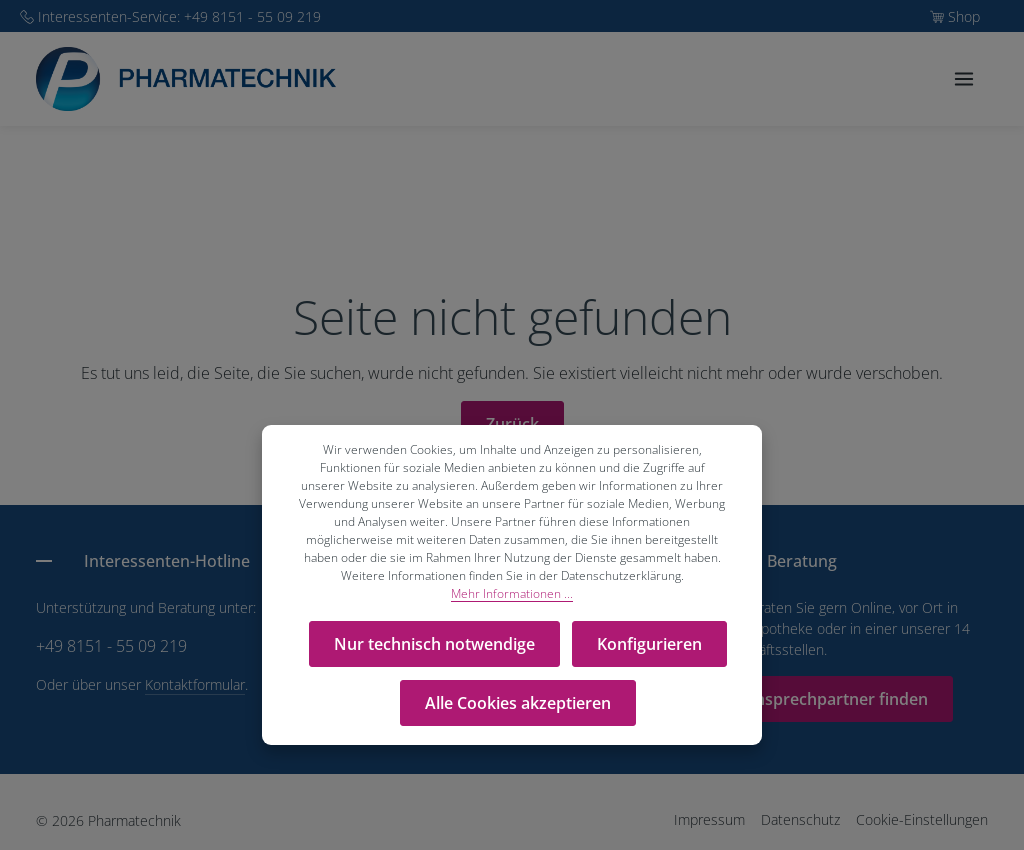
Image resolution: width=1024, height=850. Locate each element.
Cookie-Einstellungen (922, 819)
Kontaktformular (195, 684)
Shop (964, 16)
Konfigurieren (647, 642)
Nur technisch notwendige (436, 642)
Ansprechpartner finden (836, 699)
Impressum (709, 819)
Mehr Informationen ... (512, 593)
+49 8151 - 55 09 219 (111, 646)
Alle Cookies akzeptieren (518, 696)
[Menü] (964, 90)
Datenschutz (800, 819)
